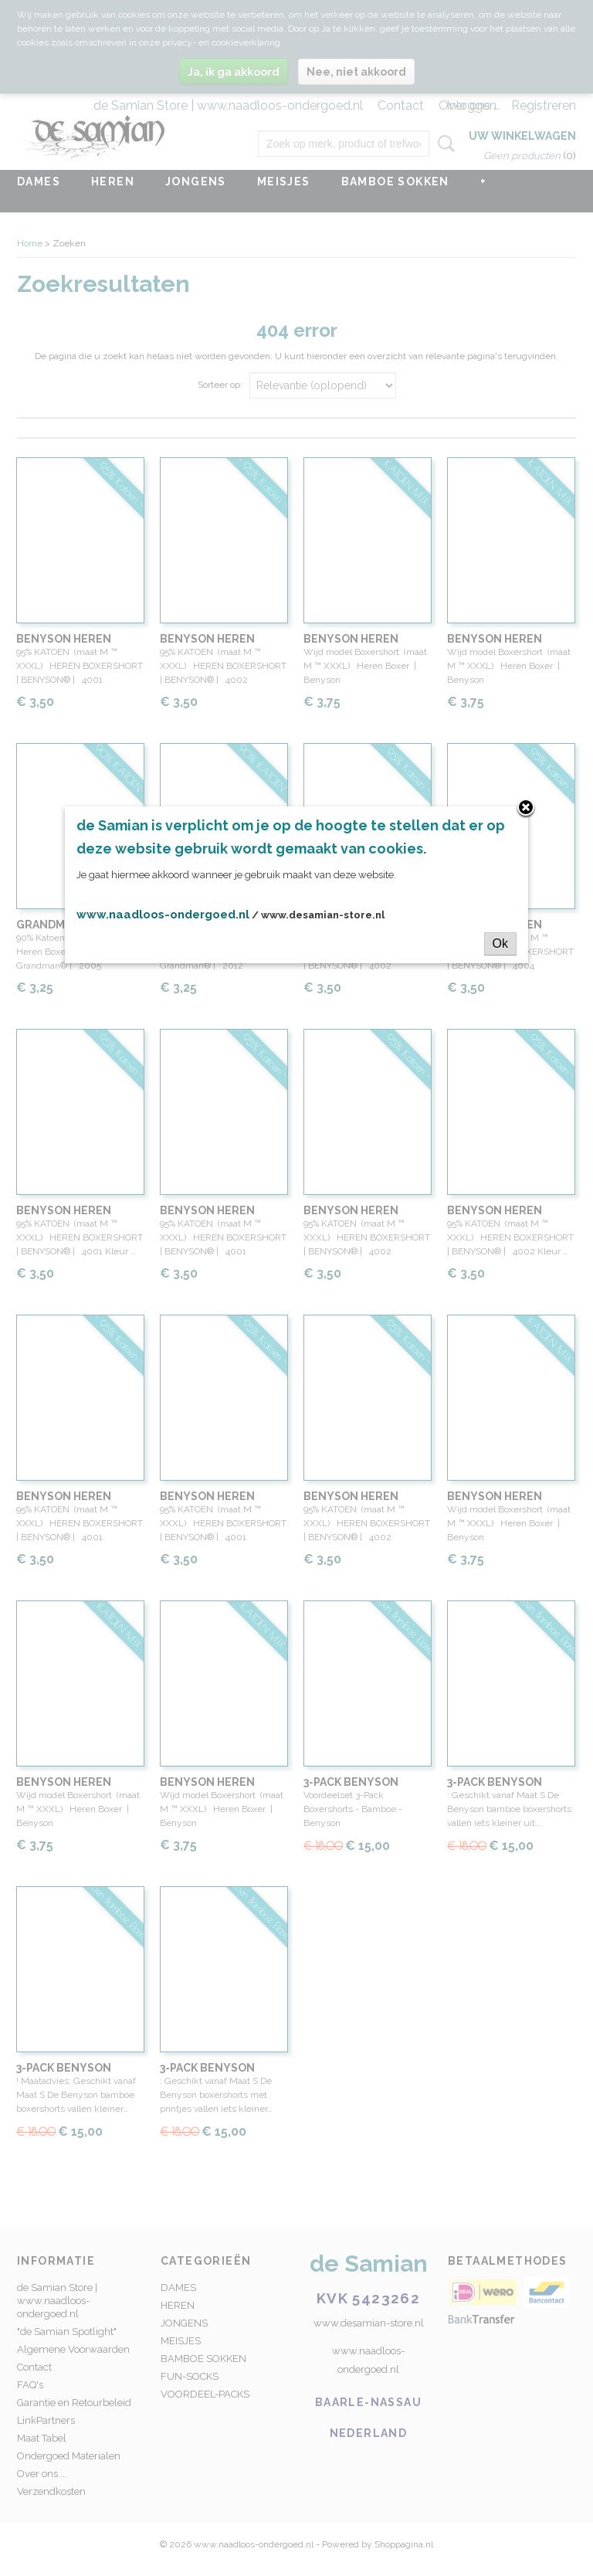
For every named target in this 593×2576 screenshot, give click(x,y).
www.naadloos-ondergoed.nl (162, 914)
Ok (500, 943)
